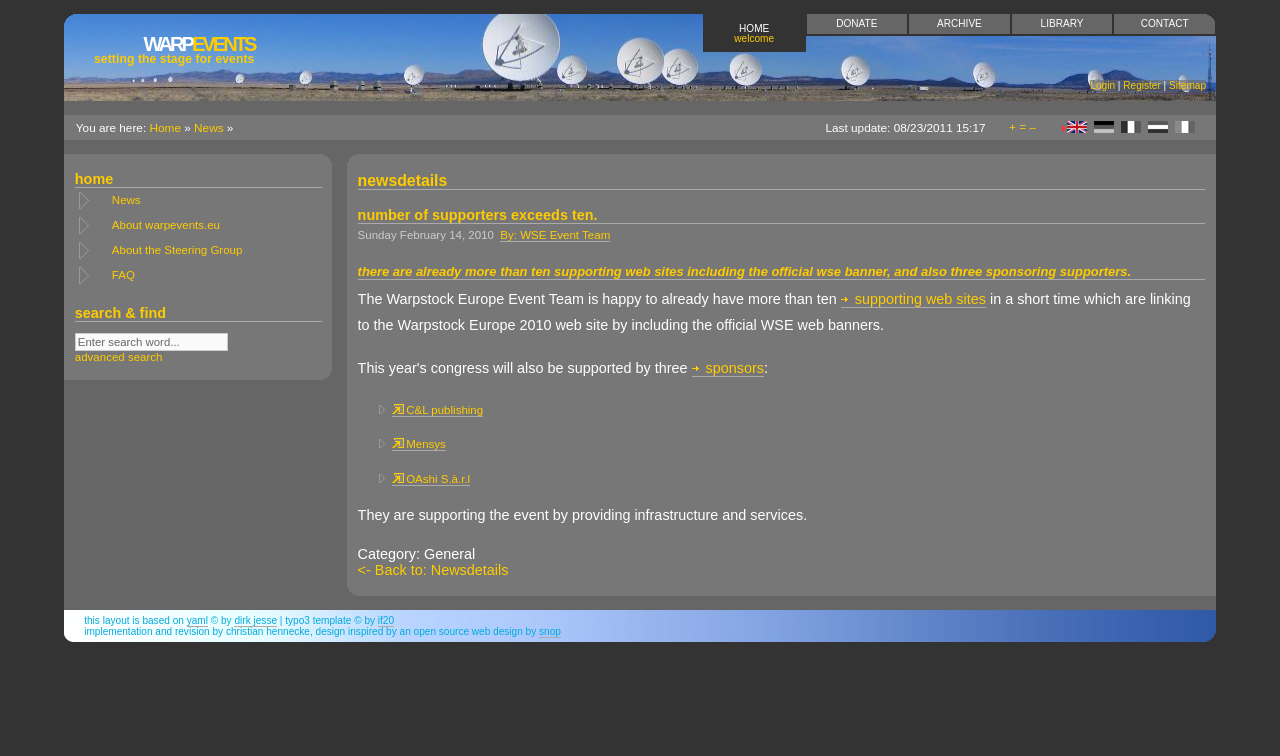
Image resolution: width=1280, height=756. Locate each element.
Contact (1165, 23)
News (209, 128)
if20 (386, 620)
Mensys (419, 444)
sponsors (728, 368)
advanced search (119, 357)
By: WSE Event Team (555, 235)
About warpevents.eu (166, 225)
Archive (959, 23)
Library (1062, 23)
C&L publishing (437, 410)
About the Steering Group (177, 250)
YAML (197, 620)
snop (550, 631)
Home (754, 33)
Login (1102, 85)
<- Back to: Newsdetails (433, 570)
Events (174, 49)
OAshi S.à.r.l (431, 479)
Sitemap (1187, 85)
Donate (856, 23)
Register (1142, 85)
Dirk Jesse (255, 620)
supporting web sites (913, 299)
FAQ (123, 275)
